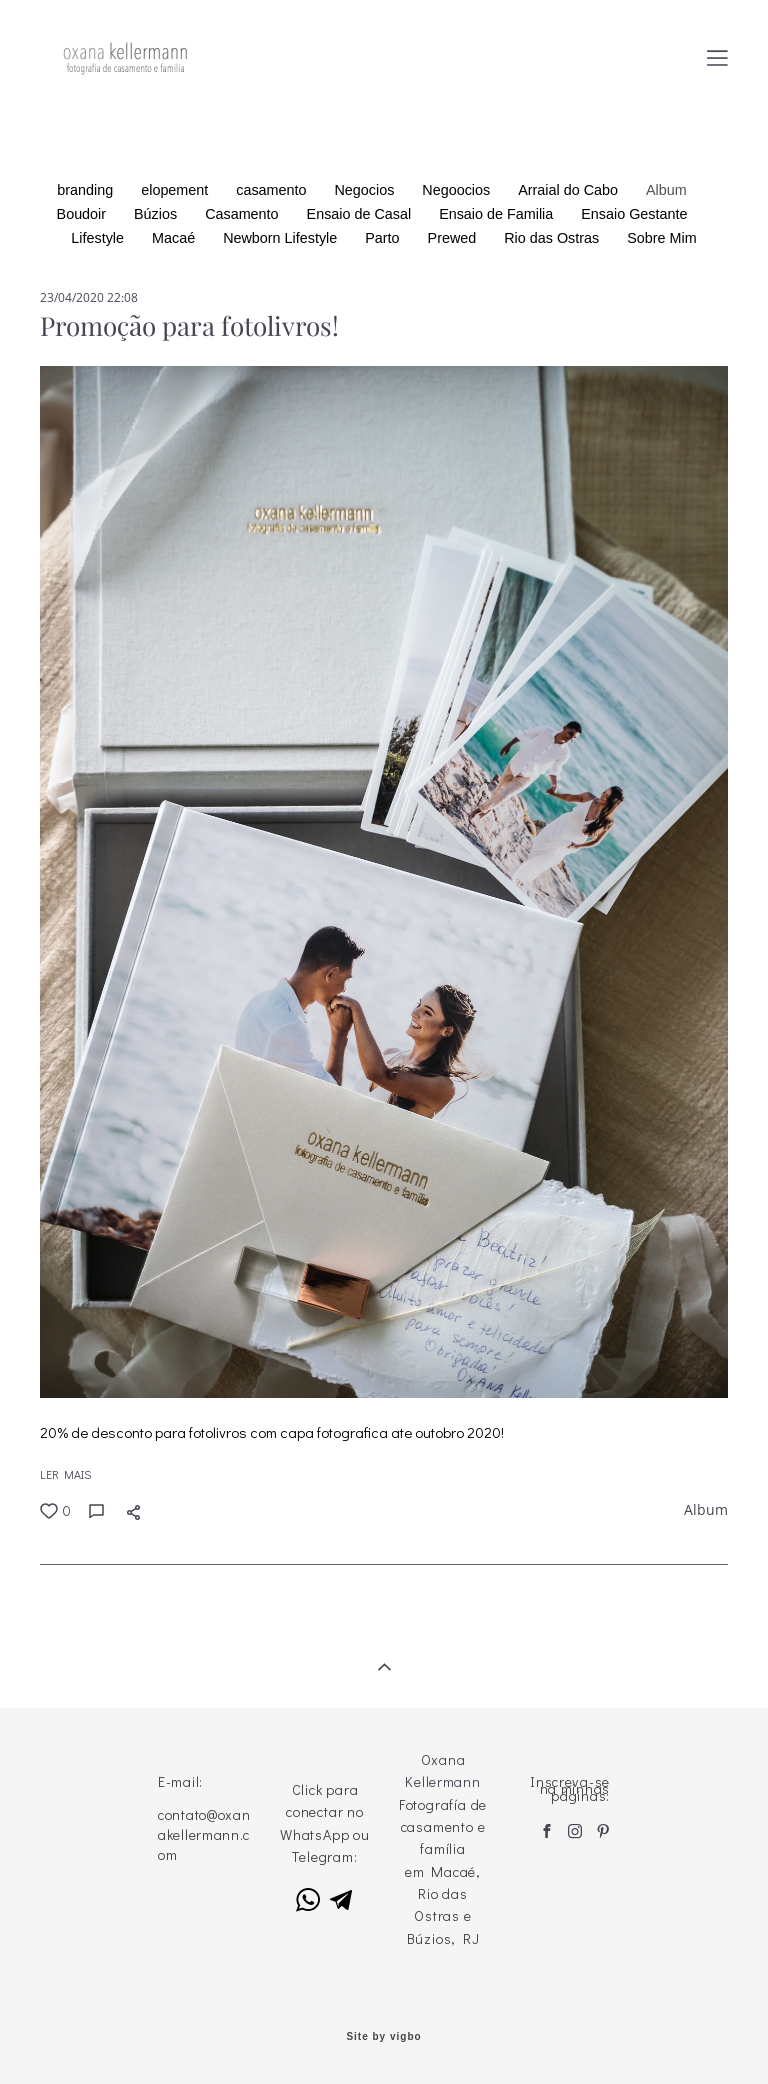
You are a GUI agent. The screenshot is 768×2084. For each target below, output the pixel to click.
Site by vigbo (383, 2037)
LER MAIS (65, 1474)
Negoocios (458, 190)
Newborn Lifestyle (282, 238)
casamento (273, 190)
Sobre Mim (661, 238)
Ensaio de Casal (361, 214)
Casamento (243, 214)
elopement (176, 190)
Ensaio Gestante (634, 214)
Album (666, 190)
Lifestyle (99, 238)
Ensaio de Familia (498, 214)
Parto (384, 238)
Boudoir (83, 214)
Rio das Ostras (553, 238)
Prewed (454, 238)
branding (87, 190)
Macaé (175, 238)
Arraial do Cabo (570, 190)
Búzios (157, 214)
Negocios (367, 190)
